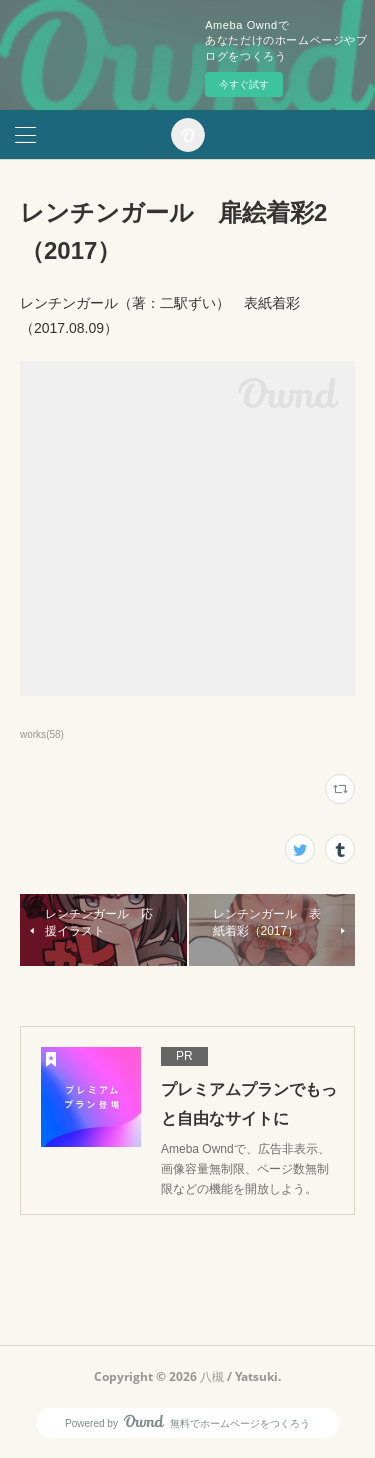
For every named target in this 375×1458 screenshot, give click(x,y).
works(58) (42, 734)
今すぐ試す (244, 84)
